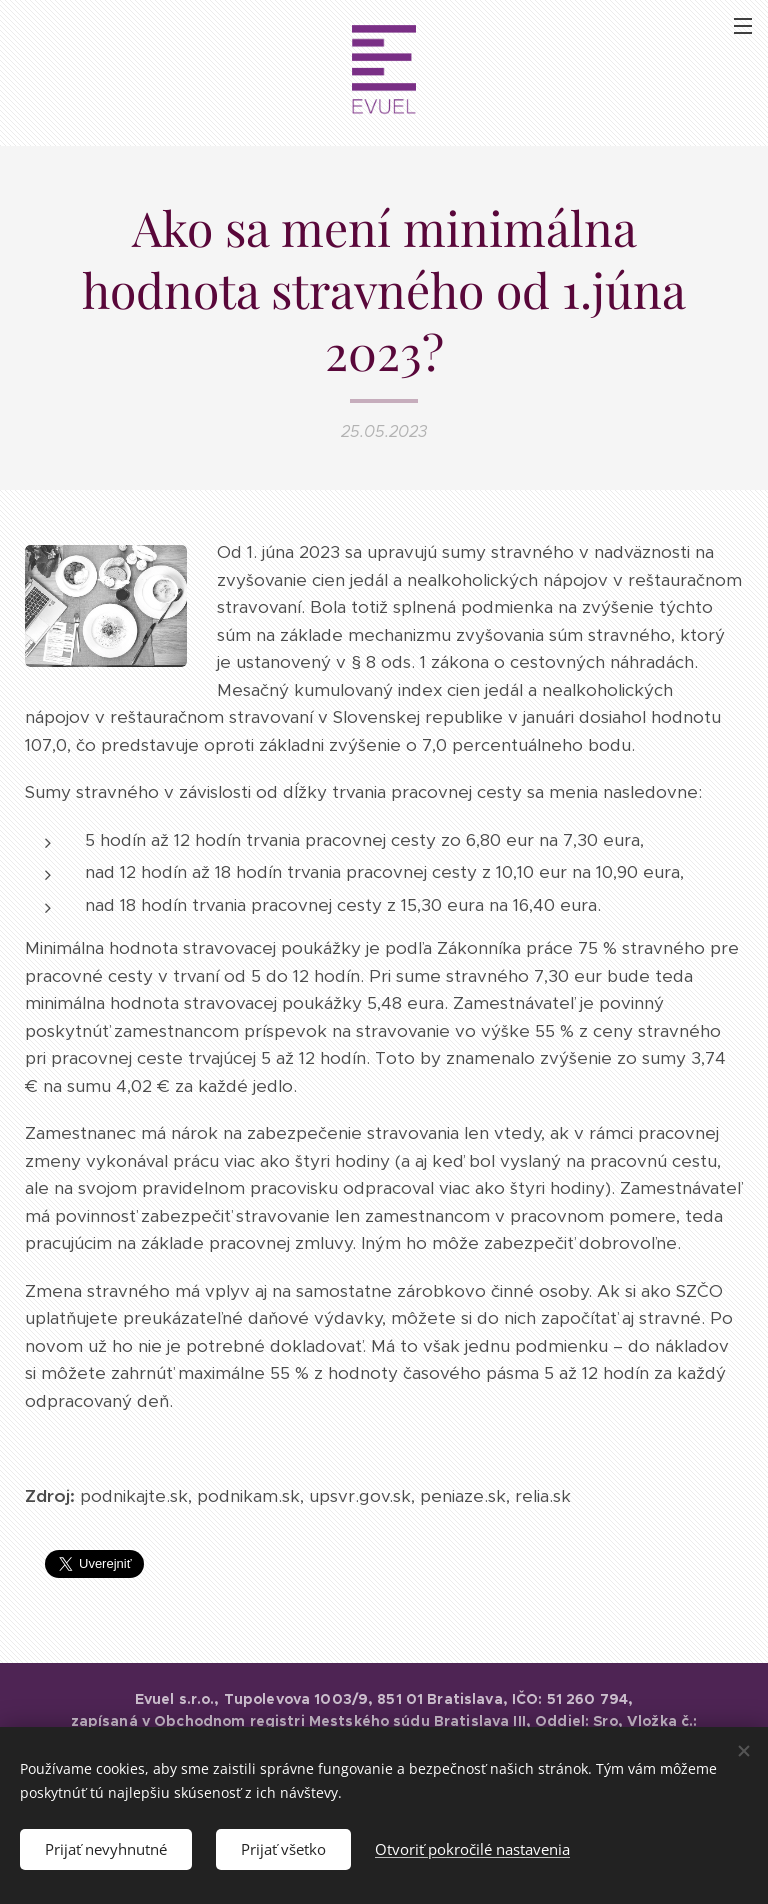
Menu (743, 26)
